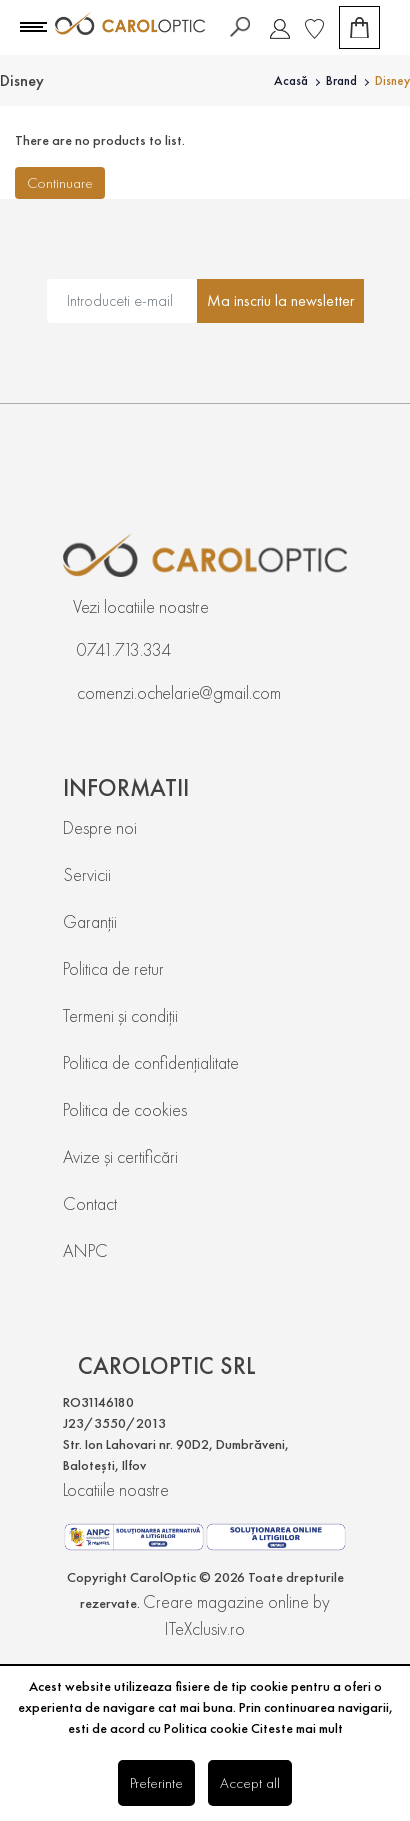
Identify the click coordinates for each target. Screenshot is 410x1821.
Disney (392, 80)
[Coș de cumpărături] (359, 27)
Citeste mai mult (297, 1728)
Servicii (87, 874)
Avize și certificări (120, 1156)
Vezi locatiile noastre (141, 606)
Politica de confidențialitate (151, 1062)
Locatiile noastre (116, 1489)
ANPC (85, 1250)
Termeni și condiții (120, 1015)
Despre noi (100, 827)
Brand (341, 80)
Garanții (90, 921)
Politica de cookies (125, 1109)
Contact (90, 1203)
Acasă (291, 80)
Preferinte (156, 1782)
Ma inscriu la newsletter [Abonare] (280, 300)
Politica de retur (113, 968)
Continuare (60, 182)
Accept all (250, 1782)
